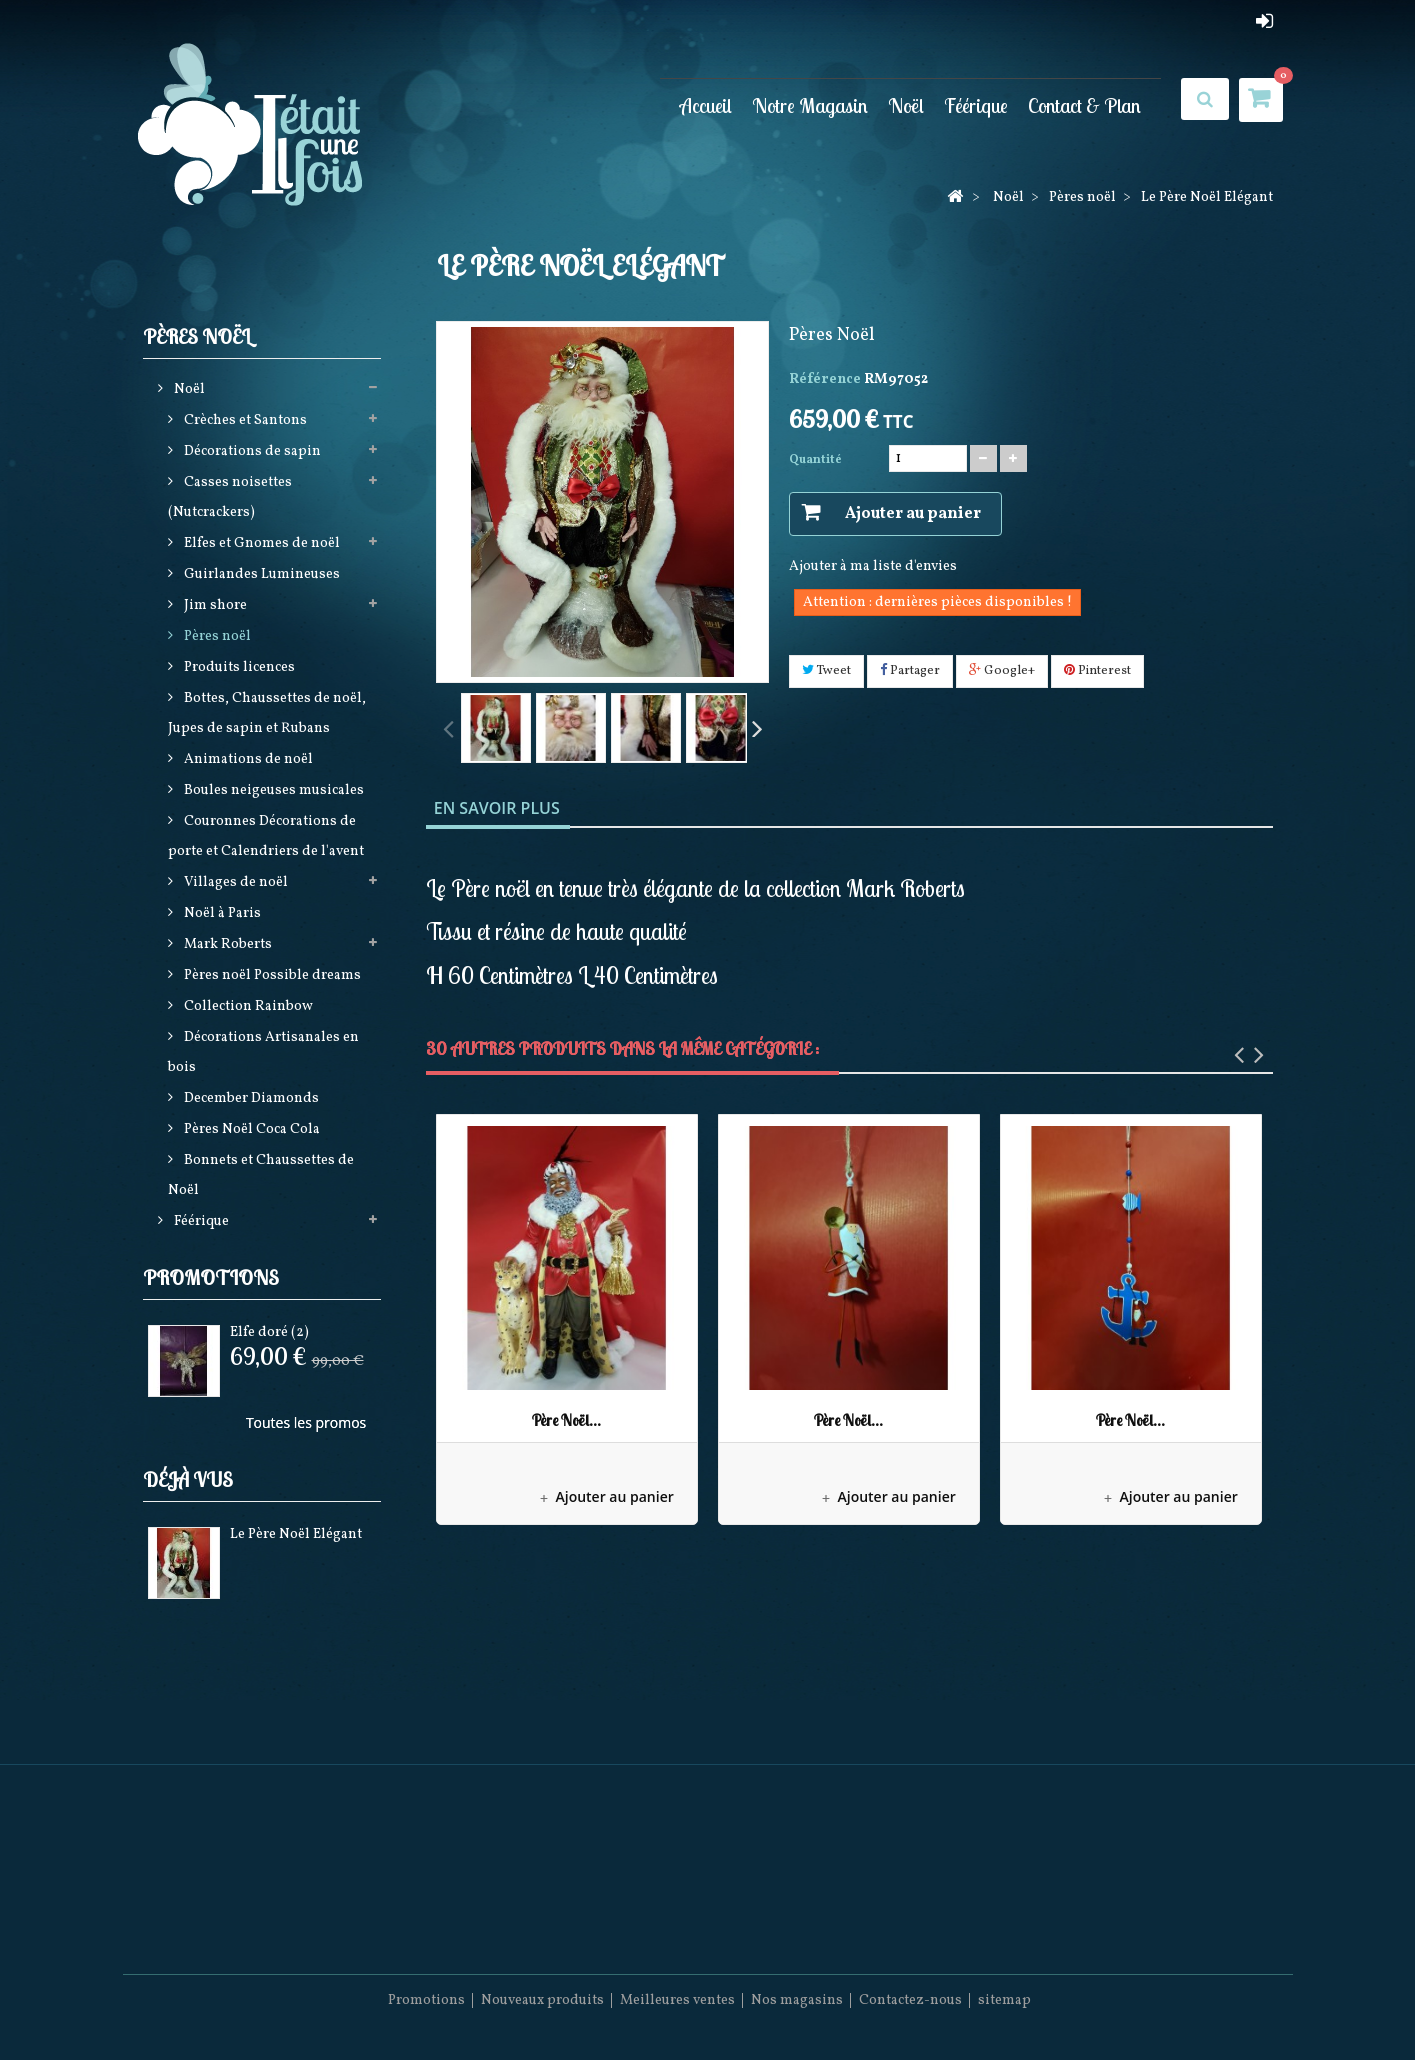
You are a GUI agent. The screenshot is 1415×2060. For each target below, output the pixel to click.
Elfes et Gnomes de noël (260, 543)
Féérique (976, 105)
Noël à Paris (221, 913)
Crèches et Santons (244, 420)
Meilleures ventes (677, 2000)
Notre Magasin (810, 105)
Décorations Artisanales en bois (263, 1052)
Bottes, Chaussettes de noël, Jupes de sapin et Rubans (267, 713)
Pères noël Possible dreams (271, 975)
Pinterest (1097, 671)
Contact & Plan (1084, 105)
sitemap (1004, 2000)
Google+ (1002, 671)
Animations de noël (247, 759)
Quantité (815, 460)
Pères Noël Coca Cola (250, 1129)
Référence (825, 379)
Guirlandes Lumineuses (260, 574)
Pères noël (216, 636)
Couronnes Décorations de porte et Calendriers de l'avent (266, 836)
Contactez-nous (910, 2000)
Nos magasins (797, 2000)
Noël (906, 105)
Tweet (826, 671)
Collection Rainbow (247, 1006)
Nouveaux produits (542, 2000)
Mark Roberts (226, 944)
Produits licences (238, 667)
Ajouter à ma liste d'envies (873, 566)
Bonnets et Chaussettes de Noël (261, 1175)
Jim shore (214, 605)
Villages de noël (234, 882)
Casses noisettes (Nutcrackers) (230, 497)
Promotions (211, 1277)
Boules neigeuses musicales (272, 790)
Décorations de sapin (251, 451)
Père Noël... (566, 1420)
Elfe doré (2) (269, 1332)
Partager (910, 671)
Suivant (757, 727)
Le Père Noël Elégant (296, 1534)
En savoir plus (497, 808)
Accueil (706, 105)
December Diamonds (250, 1098)
